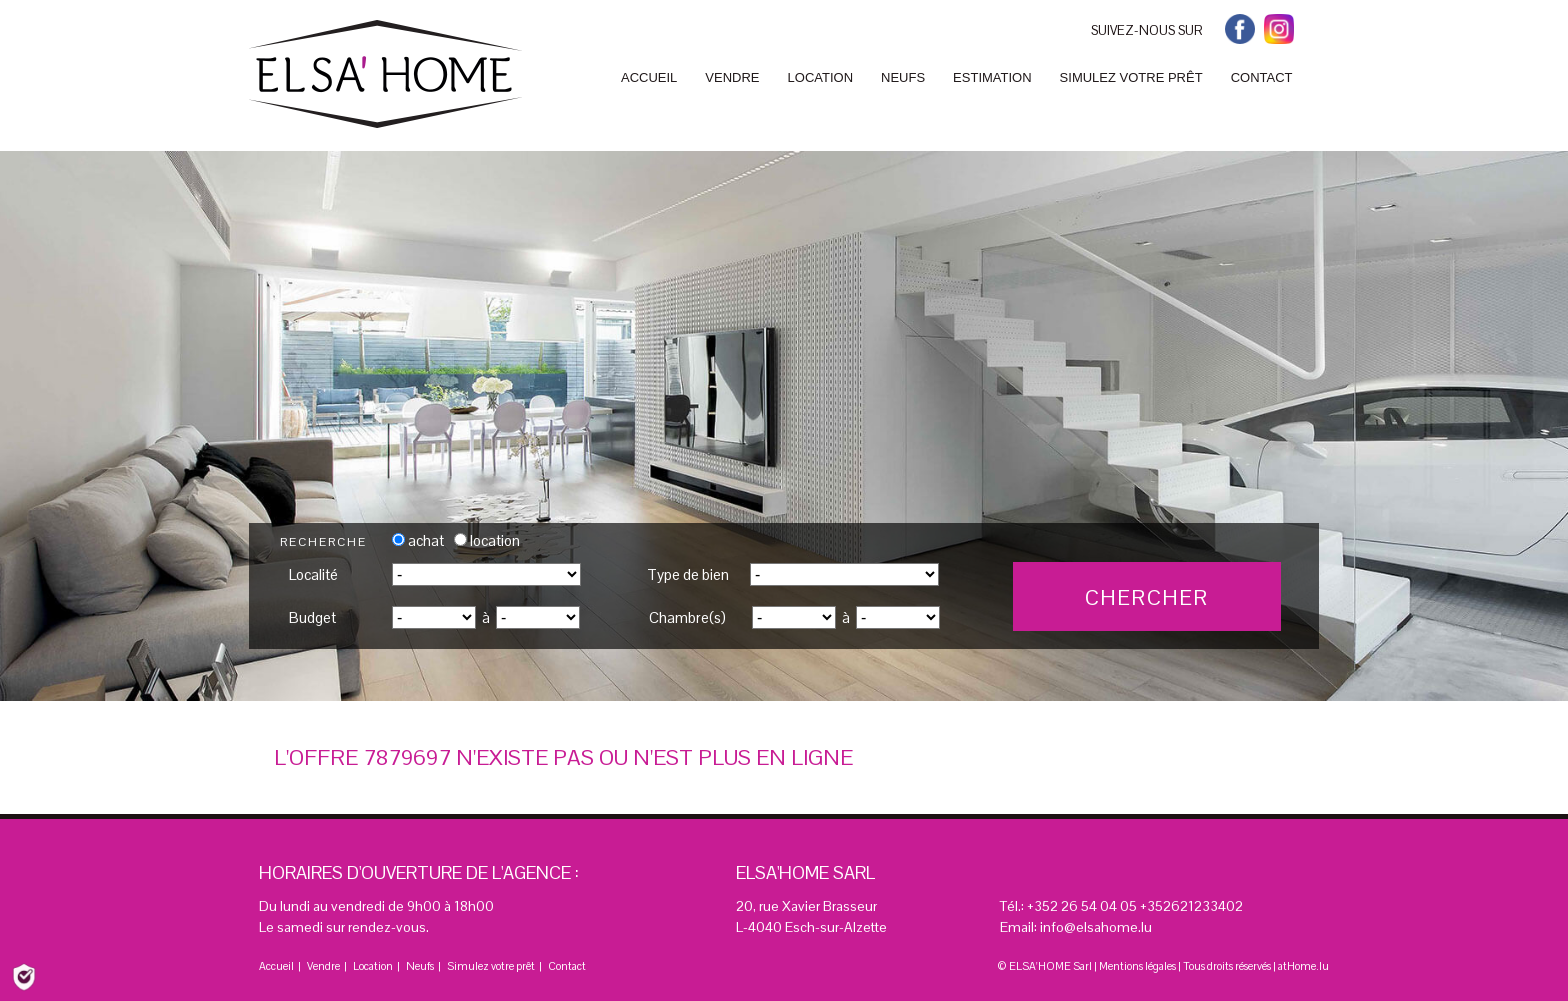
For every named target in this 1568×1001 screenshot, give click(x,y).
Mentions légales (1137, 966)
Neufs (420, 966)
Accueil (276, 966)
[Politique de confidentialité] (24, 975)
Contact (567, 966)
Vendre (323, 966)
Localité (313, 574)
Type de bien (688, 574)
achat (418, 540)
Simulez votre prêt (491, 966)
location (487, 540)
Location (373, 966)
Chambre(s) (687, 617)
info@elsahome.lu (1096, 927)
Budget (312, 617)
